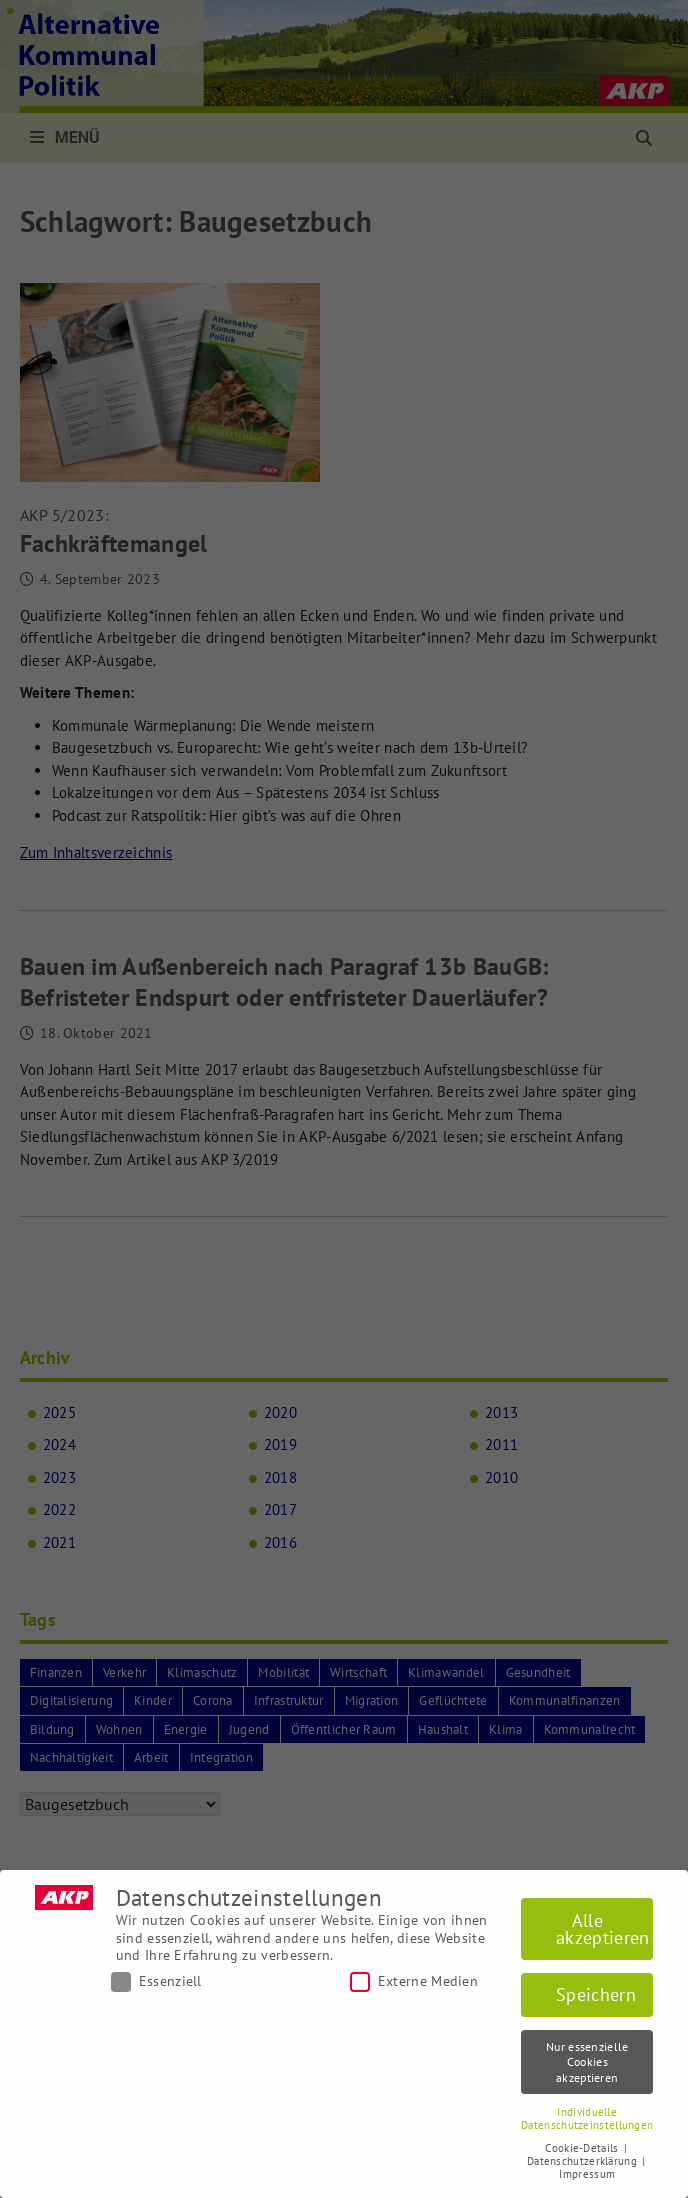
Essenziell (156, 1981)
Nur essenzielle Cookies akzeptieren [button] (587, 2062)
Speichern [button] (596, 1994)
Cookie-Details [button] (583, 2148)
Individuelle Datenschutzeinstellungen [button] (587, 2118)
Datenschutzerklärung (583, 2161)
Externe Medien (414, 1981)
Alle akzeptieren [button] (602, 1929)
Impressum (587, 2174)
